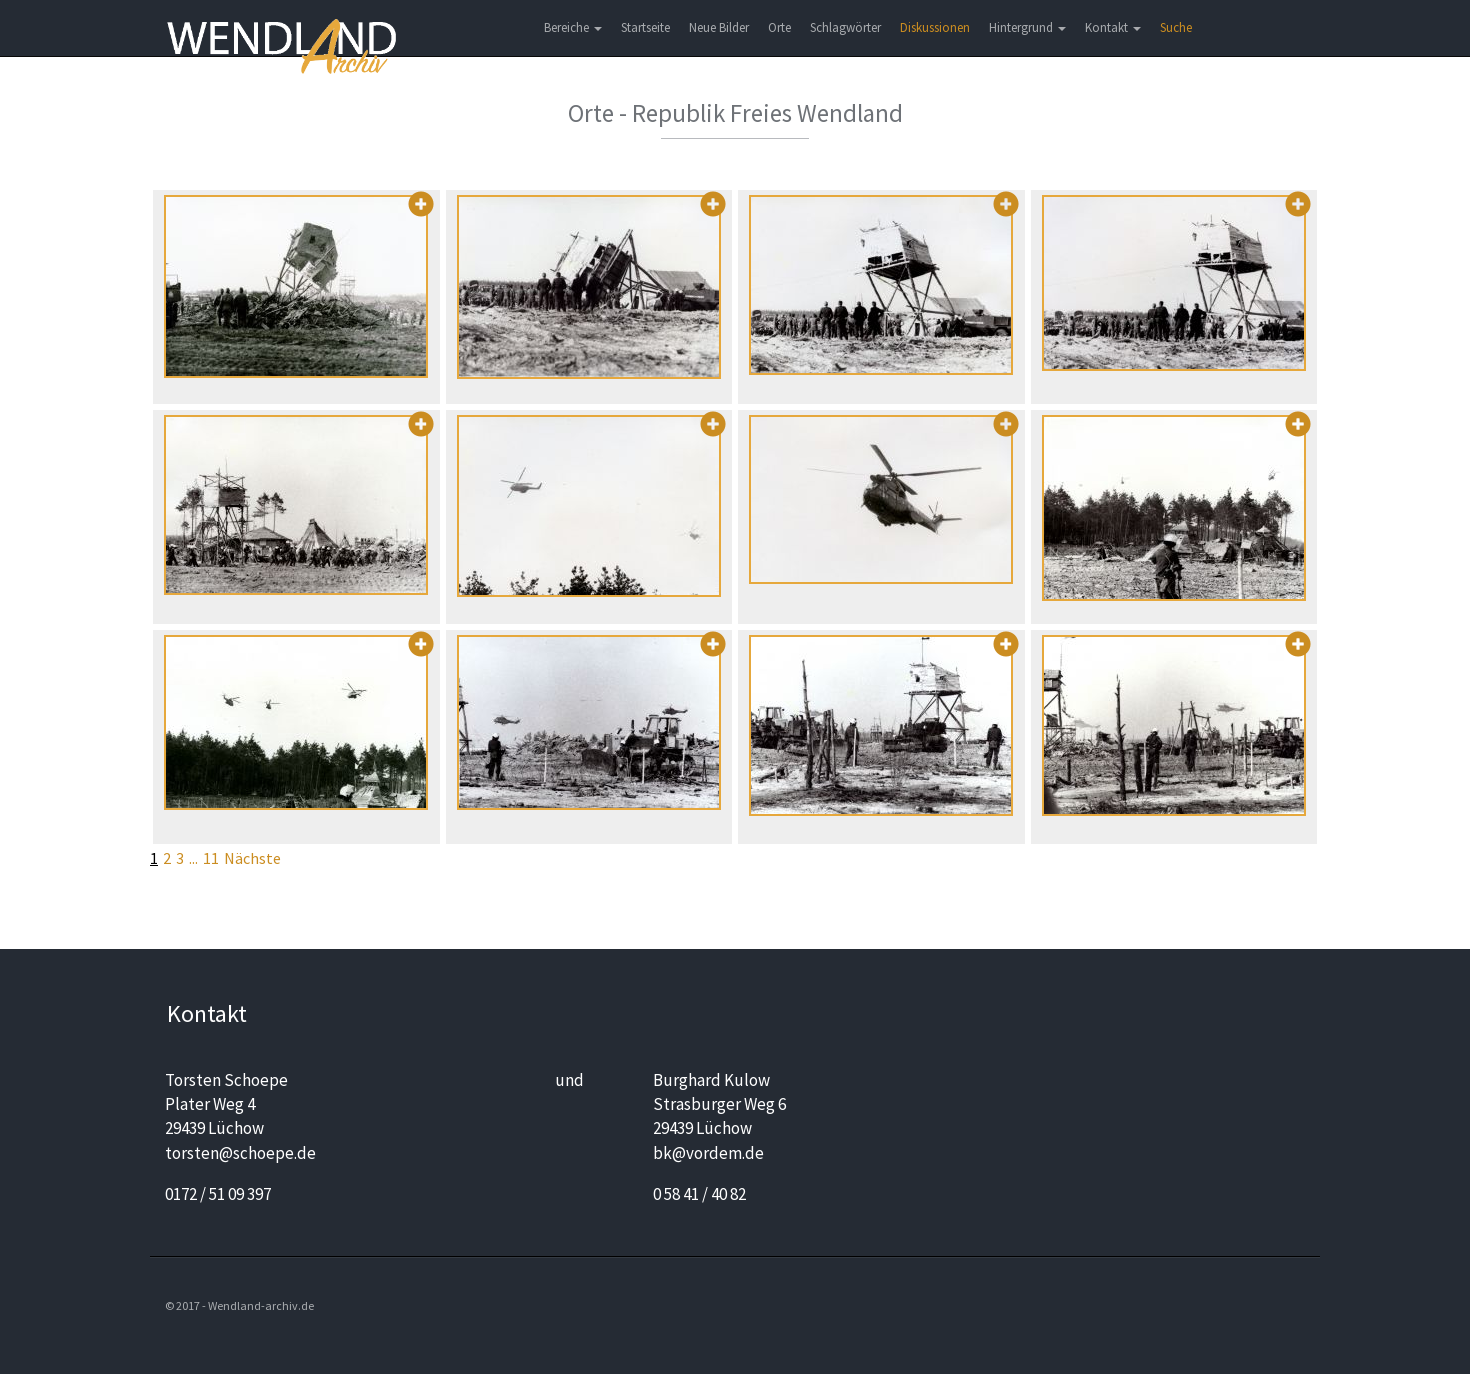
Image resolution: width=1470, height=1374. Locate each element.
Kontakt (1113, 27)
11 (211, 858)
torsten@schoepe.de (240, 1153)
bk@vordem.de (708, 1153)
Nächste (252, 858)
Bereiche (573, 27)
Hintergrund (1027, 27)
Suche (1176, 27)
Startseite (645, 27)
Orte (779, 27)
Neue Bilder (719, 27)
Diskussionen (935, 27)
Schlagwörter (845, 27)
